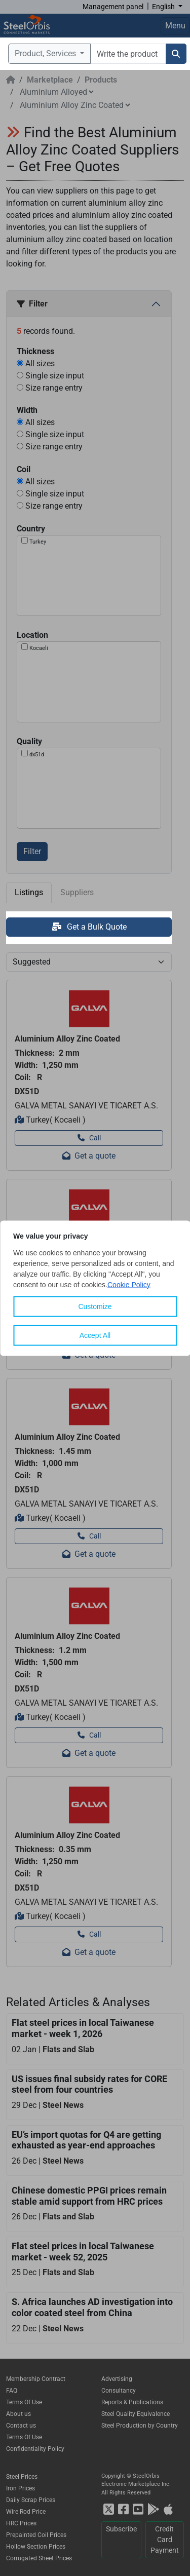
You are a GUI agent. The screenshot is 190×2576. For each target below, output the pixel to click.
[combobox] (128, 54)
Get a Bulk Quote (89, 927)
